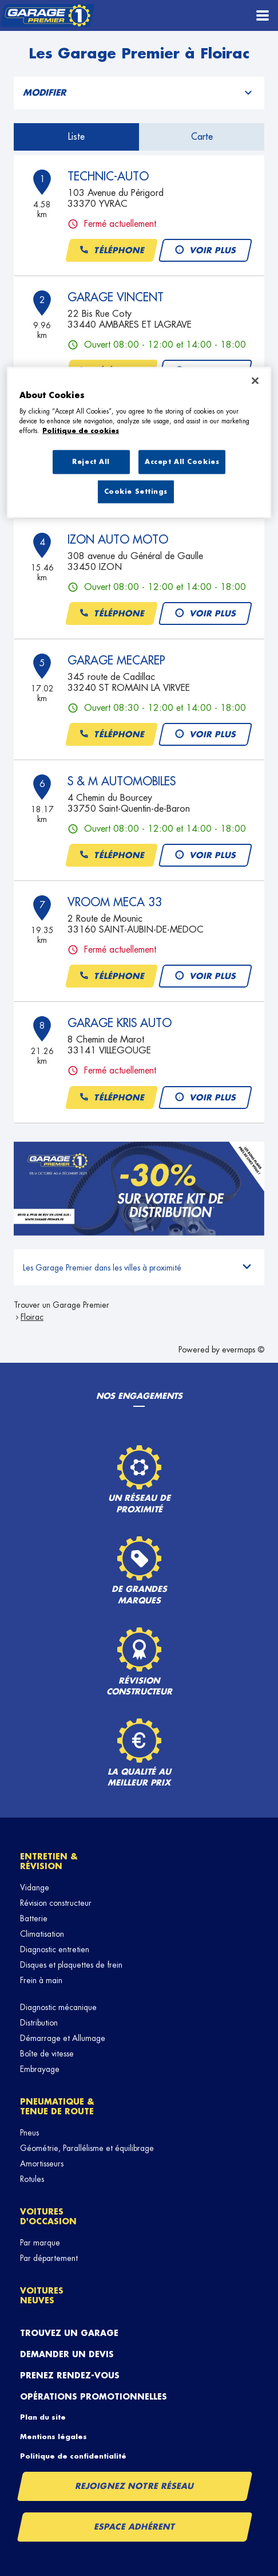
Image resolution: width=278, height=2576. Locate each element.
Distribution (39, 2023)
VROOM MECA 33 (114, 902)
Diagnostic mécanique (58, 2007)
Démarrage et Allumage (62, 2038)
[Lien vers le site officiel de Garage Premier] (47, 15)
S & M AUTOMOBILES (121, 781)
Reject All (91, 462)
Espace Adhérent (134, 2527)
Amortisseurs (41, 2164)
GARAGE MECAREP (116, 660)
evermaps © (243, 1350)
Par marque (40, 2243)
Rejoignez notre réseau (135, 2486)
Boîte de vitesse (47, 2054)
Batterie (33, 1918)
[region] (139, 442)
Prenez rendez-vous (70, 2376)
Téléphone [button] (111, 250)
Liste (76, 136)
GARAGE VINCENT (115, 297)
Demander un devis (67, 2354)
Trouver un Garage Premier (61, 1305)
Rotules (32, 2179)
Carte (202, 136)
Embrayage (39, 2069)
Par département (49, 2258)
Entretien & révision (49, 1861)
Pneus (29, 2133)
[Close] (255, 380)
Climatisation (42, 1934)
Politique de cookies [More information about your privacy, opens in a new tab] (80, 431)
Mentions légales (53, 2436)
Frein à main (41, 1980)
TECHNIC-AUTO (108, 176)
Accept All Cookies (182, 462)
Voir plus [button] (205, 250)
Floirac (32, 1317)
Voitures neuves (41, 2295)
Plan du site (43, 2417)
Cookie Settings (136, 492)
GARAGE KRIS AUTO (119, 1023)
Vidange (34, 1887)
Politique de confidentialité (73, 2456)
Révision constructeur (56, 1903)
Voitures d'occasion (48, 2216)
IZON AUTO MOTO (117, 539)
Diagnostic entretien (54, 1949)
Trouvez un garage (69, 2333)
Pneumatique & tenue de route (57, 2106)
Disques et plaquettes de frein (71, 1965)
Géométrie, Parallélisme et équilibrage (87, 2148)
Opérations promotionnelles (93, 2397)
